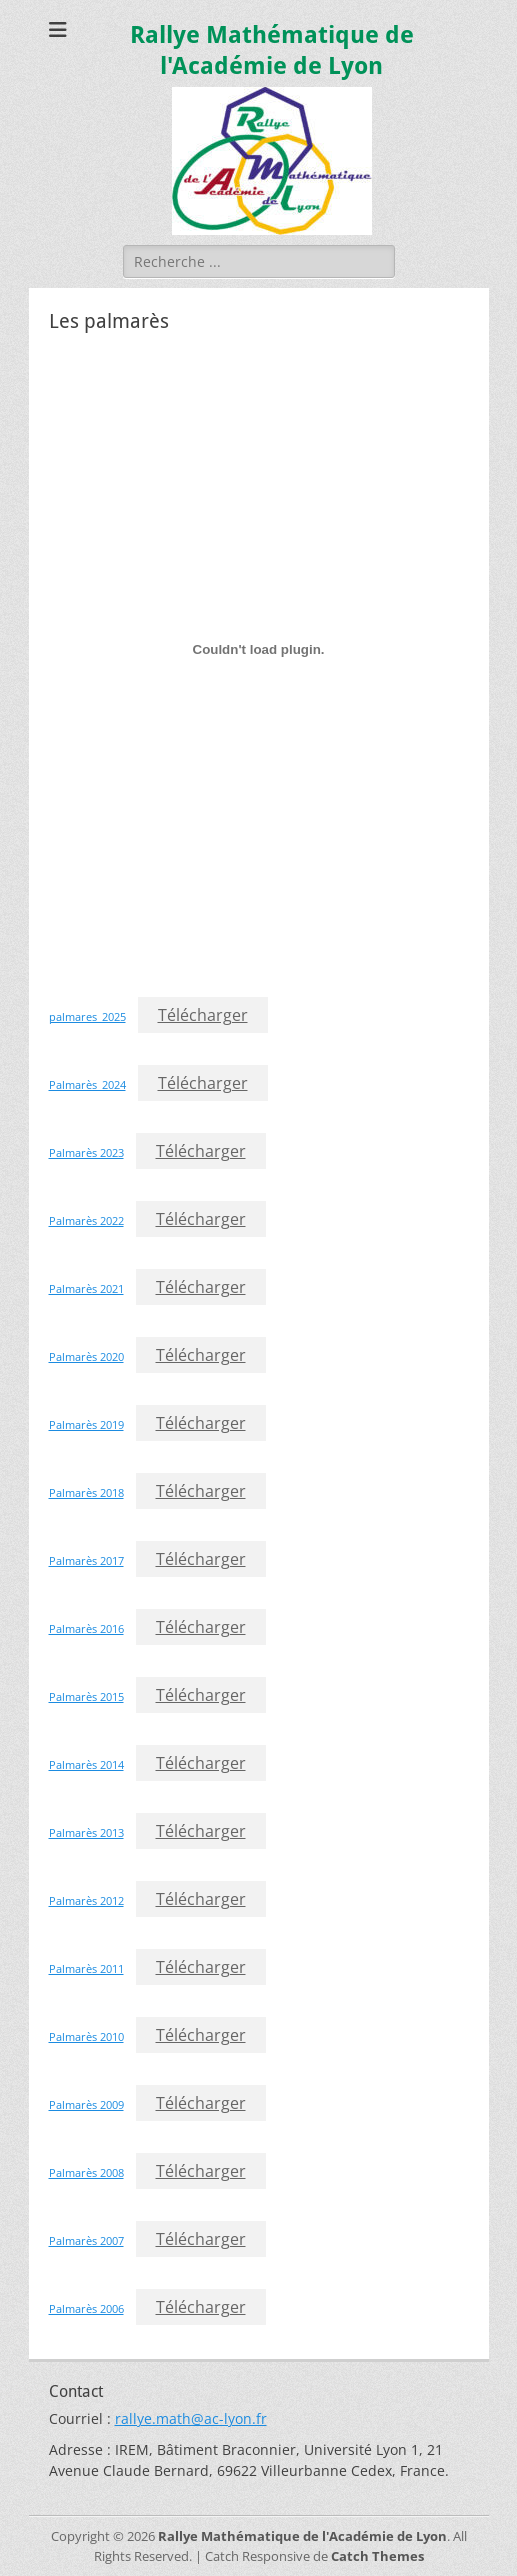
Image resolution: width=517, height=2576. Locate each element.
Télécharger (203, 1015)
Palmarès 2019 (86, 1424)
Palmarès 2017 (86, 1560)
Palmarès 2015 (86, 1696)
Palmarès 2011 (86, 1968)
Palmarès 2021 (86, 1288)
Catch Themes (377, 2556)
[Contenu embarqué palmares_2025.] (259, 649)
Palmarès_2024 (87, 1084)
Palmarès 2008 (86, 2172)
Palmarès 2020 (86, 1356)
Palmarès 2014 (86, 1764)
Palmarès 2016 (86, 1628)
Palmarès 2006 (86, 2308)
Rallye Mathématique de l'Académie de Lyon (302, 2536)
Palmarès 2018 (86, 1492)
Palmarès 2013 (86, 1832)
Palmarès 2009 (86, 2104)
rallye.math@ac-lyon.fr (191, 2418)
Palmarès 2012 (86, 1900)
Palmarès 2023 (86, 1152)
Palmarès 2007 (86, 2240)
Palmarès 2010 (86, 2036)
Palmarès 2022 (86, 1220)
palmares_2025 (87, 1016)
